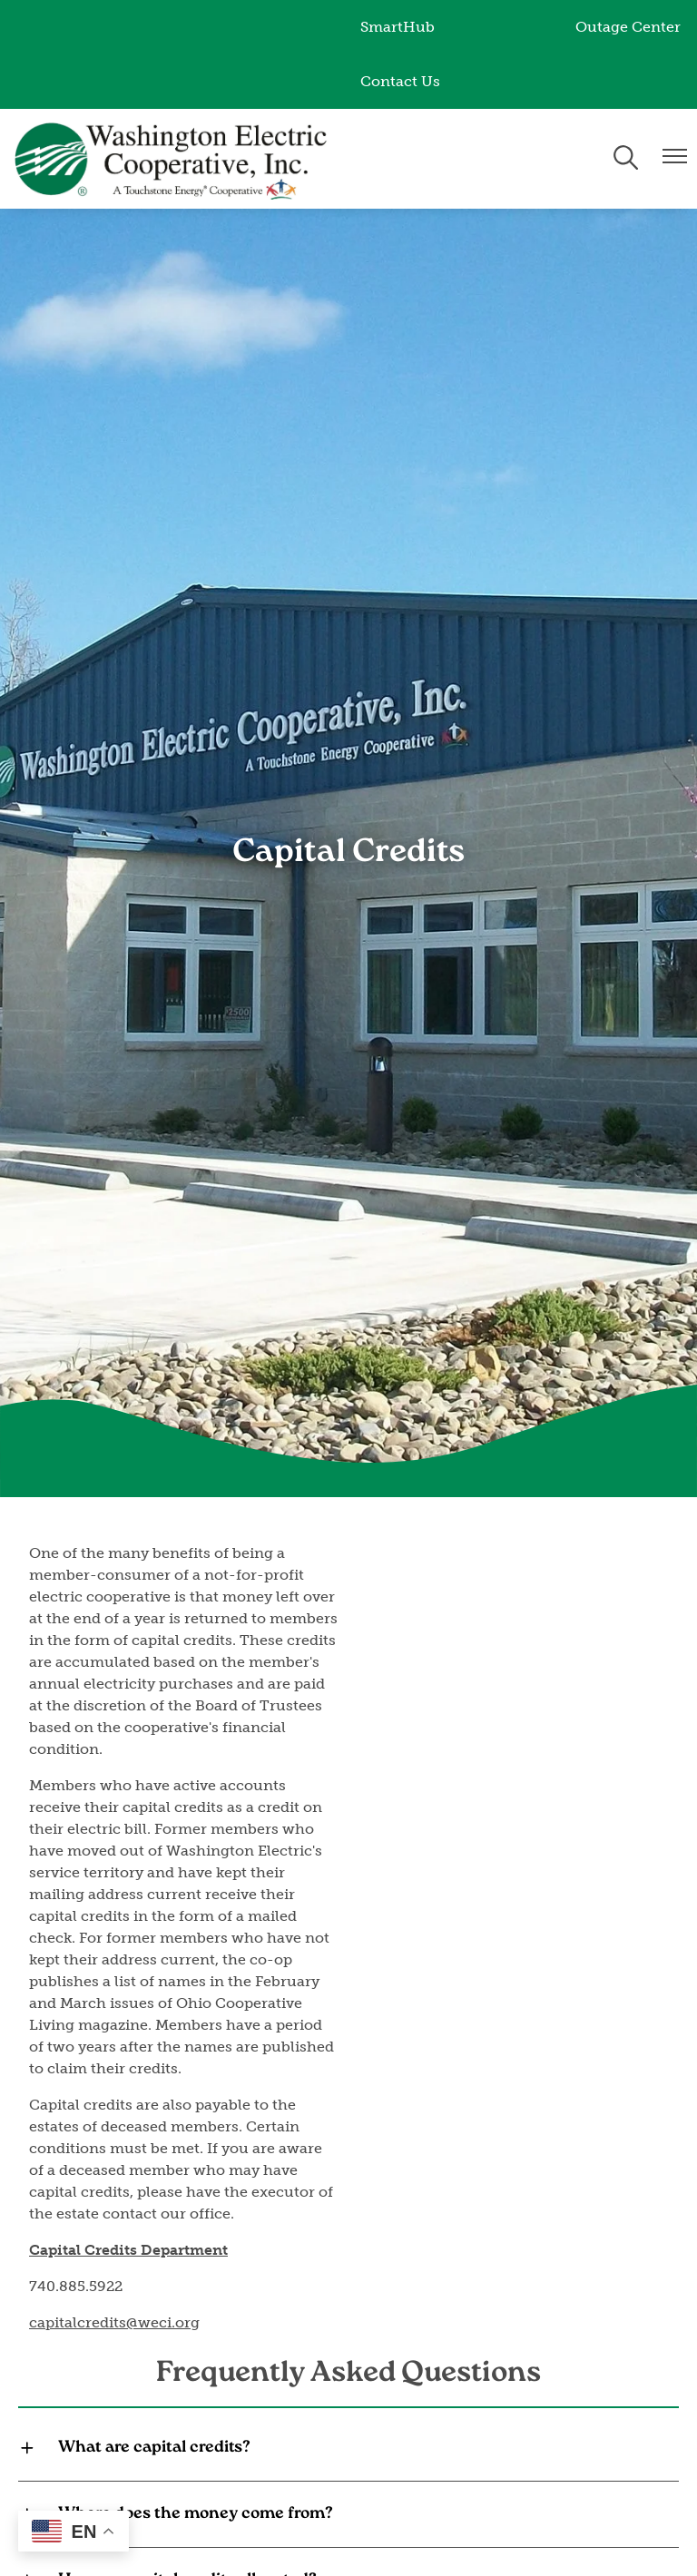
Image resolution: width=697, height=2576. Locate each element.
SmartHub (397, 26)
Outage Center (628, 26)
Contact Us (400, 81)
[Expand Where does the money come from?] (348, 2514)
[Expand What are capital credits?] (348, 2448)
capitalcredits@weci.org (114, 2322)
